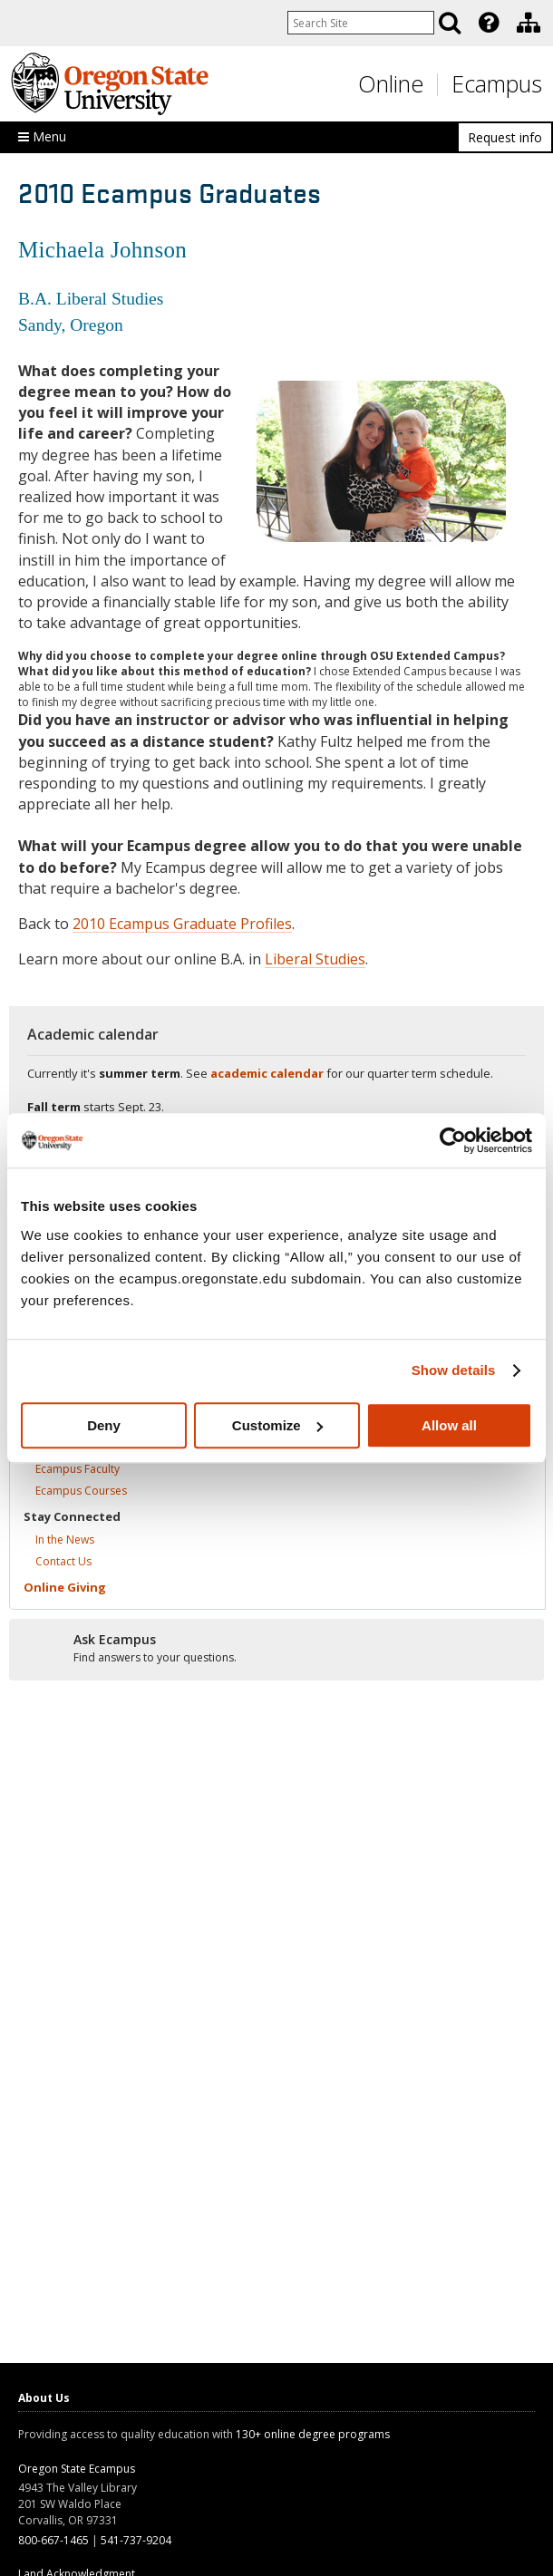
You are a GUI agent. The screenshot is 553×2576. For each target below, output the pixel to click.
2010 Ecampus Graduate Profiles (182, 924)
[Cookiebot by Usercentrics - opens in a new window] (453, 1140)
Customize (277, 1425)
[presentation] (487, 22)
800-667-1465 (53, 2540)
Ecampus (496, 83)
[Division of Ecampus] (528, 22)
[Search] (449, 22)
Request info (505, 137)
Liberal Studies (315, 959)
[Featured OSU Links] (488, 22)
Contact (63, 1561)
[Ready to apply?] (276, 1648)
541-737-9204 (136, 2540)
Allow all (449, 1425)
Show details (454, 1370)
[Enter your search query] (360, 22)
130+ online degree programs (313, 2434)
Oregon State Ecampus (76, 2468)
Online (390, 83)
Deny (104, 1425)
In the (64, 1539)
